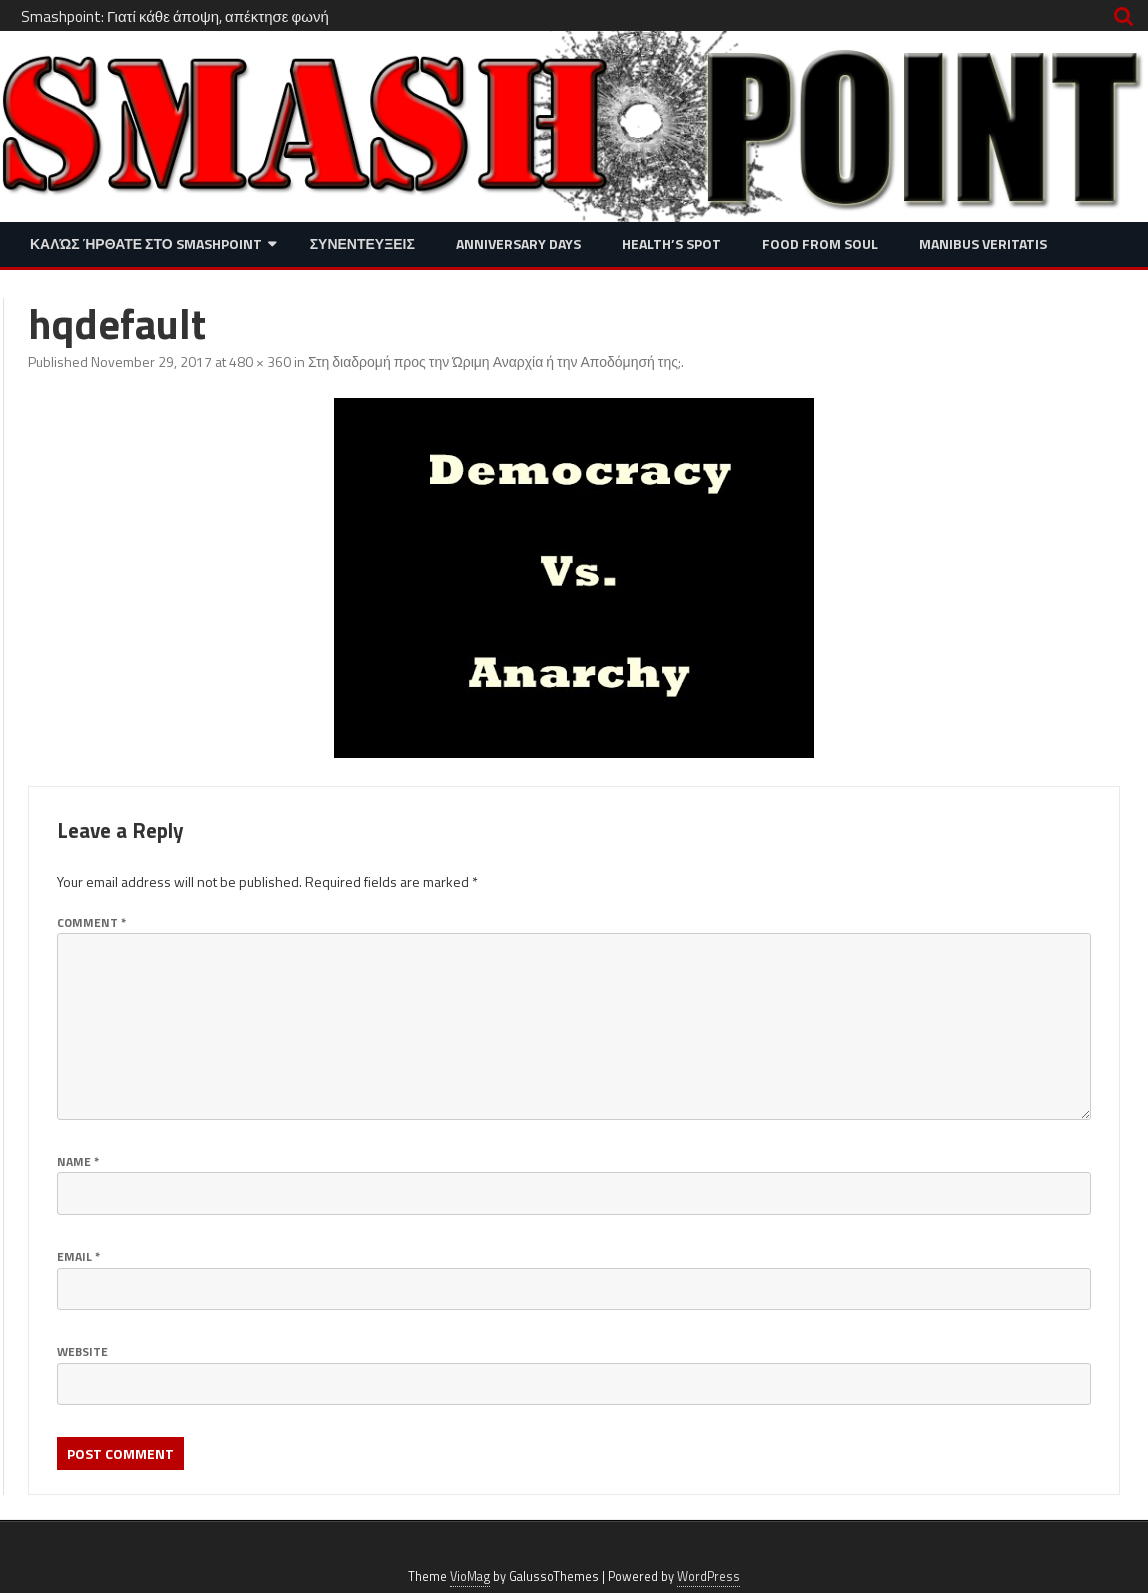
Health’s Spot (671, 243)
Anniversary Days (518, 243)
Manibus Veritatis (983, 243)
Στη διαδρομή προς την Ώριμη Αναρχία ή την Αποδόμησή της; (494, 361)
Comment (91, 922)
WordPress (708, 1576)
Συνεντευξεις (362, 243)
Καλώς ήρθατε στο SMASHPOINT (146, 243)
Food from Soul (820, 243)
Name (78, 1161)
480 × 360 (260, 361)
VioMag (470, 1576)
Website (82, 1351)
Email (78, 1256)
